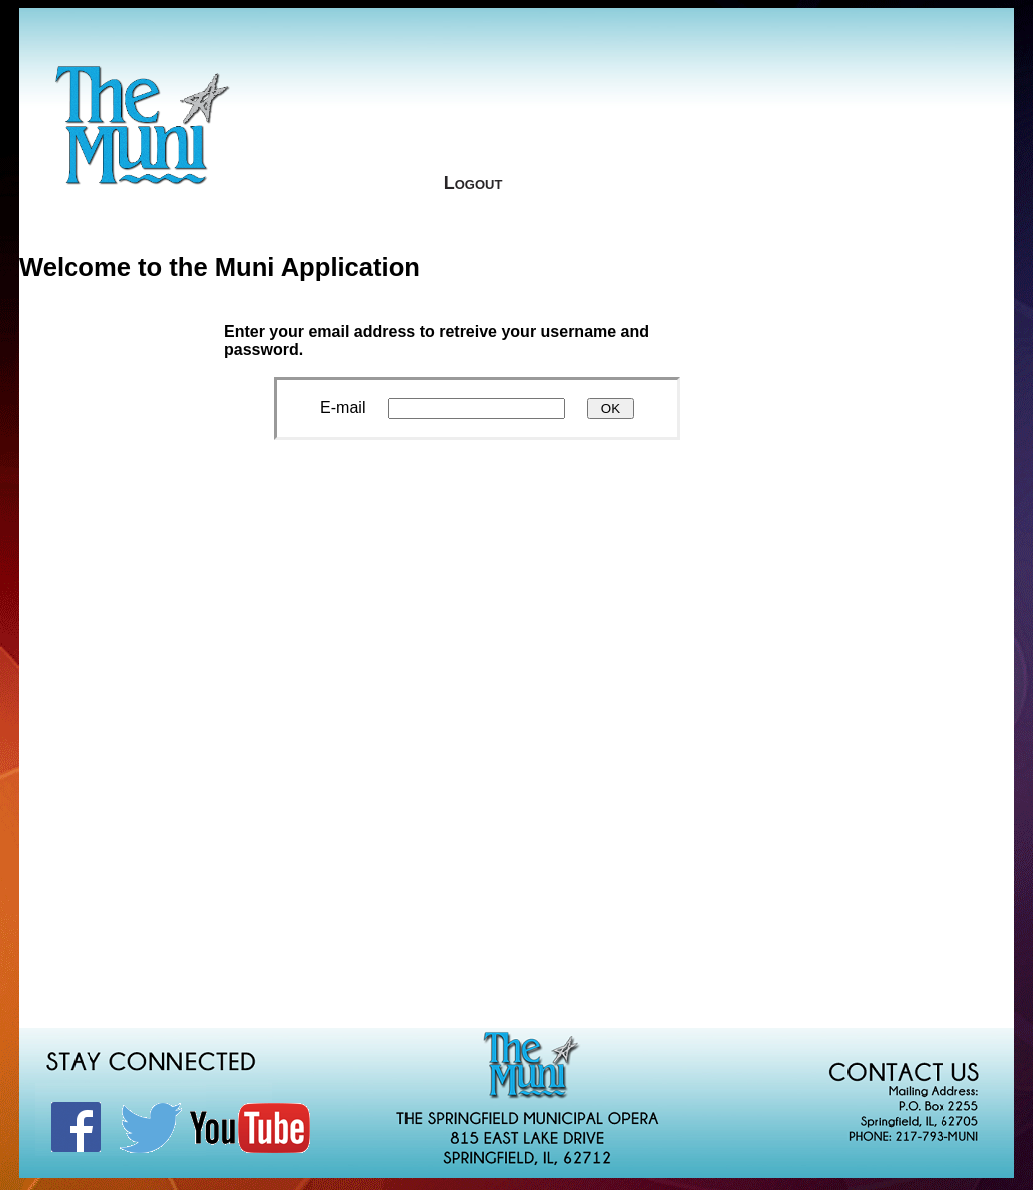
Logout (473, 183)
